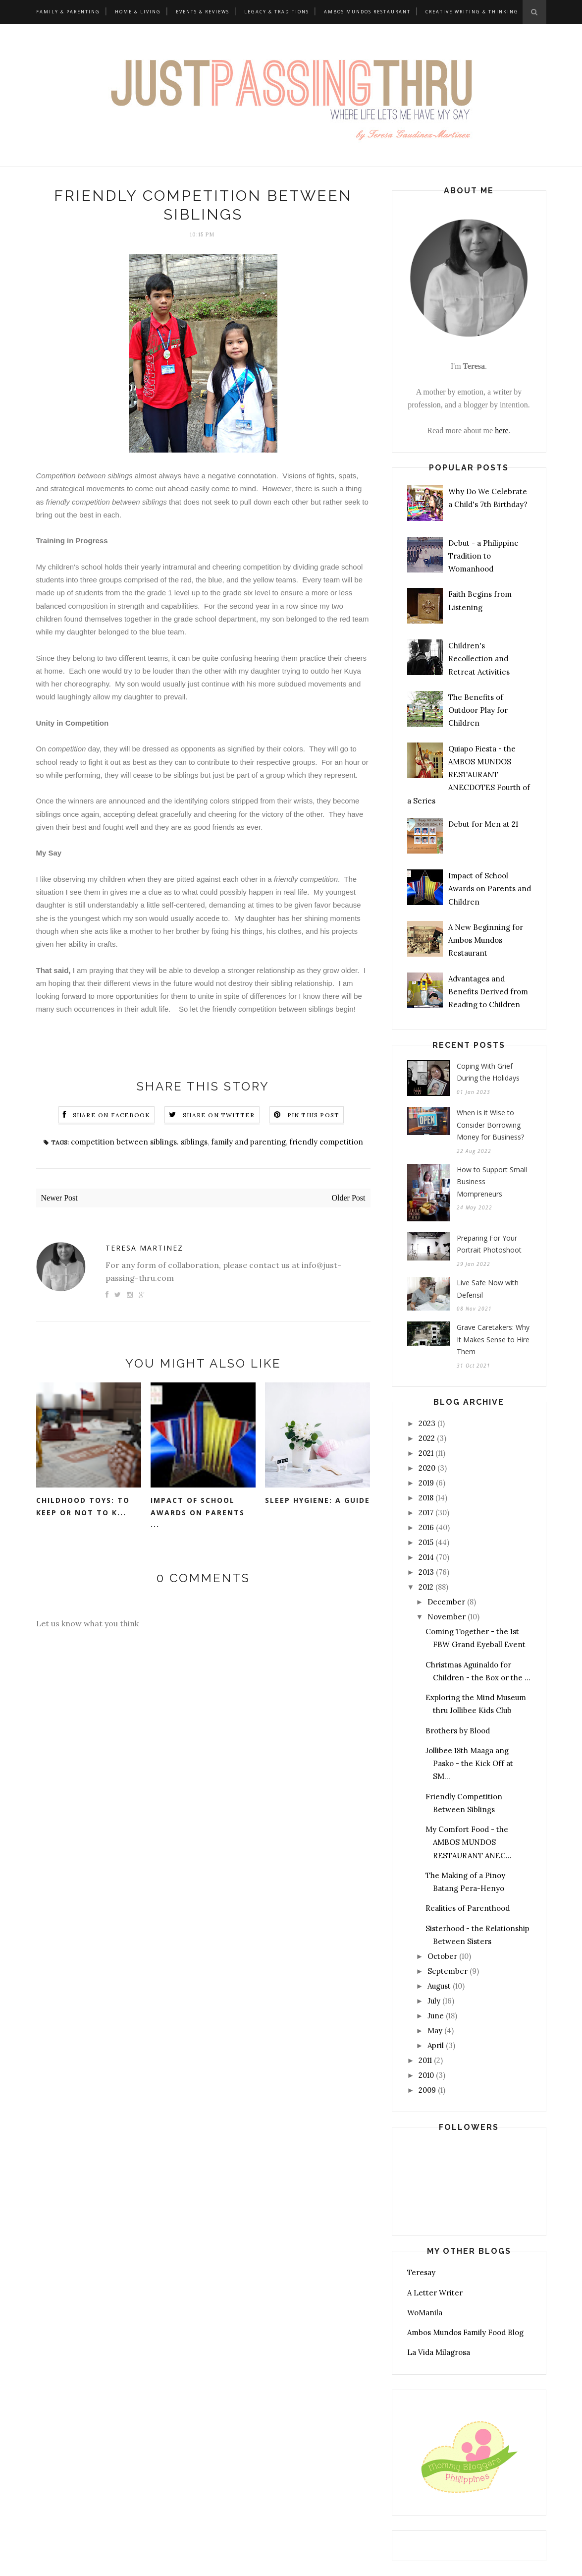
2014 (426, 1557)
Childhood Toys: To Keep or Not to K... (83, 1506)
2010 (426, 2075)
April (435, 2045)
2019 (426, 1483)
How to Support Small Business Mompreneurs (492, 1182)
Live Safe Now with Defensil (488, 1289)
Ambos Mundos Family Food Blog (465, 2332)
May (434, 2030)
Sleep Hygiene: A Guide (317, 1500)
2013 (426, 1572)
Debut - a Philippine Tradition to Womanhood (483, 556)
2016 (426, 1527)
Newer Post (59, 1198)
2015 (426, 1542)
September (447, 1971)
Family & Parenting (68, 11)
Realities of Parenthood (467, 1908)
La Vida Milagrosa (438, 2352)
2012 (426, 1587)
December (446, 1601)
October (442, 1956)
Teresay (421, 2272)
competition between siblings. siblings (139, 1141)
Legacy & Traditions (276, 11)
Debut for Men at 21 (483, 824)
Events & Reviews (202, 11)
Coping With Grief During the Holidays (488, 1072)
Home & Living (138, 11)
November (446, 1616)
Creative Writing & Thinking (472, 11)
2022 (427, 1438)
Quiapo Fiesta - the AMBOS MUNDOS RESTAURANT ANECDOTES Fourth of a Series (468, 774)
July (433, 2000)
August (439, 1986)
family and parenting (248, 1141)
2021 (426, 1453)
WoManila (424, 2312)
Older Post (349, 1198)
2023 (427, 1423)
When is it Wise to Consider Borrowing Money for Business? (490, 1125)
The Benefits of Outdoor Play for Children (478, 710)
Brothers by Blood (457, 1730)
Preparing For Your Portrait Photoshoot (489, 1244)
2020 (427, 1468)
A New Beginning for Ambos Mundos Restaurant (485, 940)
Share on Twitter (219, 1115)
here (502, 430)
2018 (426, 1497)
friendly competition (326, 1141)
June (435, 2015)
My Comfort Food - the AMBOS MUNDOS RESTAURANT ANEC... (468, 1842)
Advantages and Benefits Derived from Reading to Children (488, 992)
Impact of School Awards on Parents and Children (489, 889)
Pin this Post (313, 1115)
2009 (427, 2090)
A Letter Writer (435, 2292)
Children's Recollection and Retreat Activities (479, 659)
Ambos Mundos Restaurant (367, 11)
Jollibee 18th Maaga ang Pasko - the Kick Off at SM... (469, 1763)
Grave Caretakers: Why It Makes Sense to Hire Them (493, 1339)
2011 (425, 2060)
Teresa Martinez (144, 1248)
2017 (426, 1512)
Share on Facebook (111, 1115)
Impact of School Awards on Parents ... (198, 1512)
